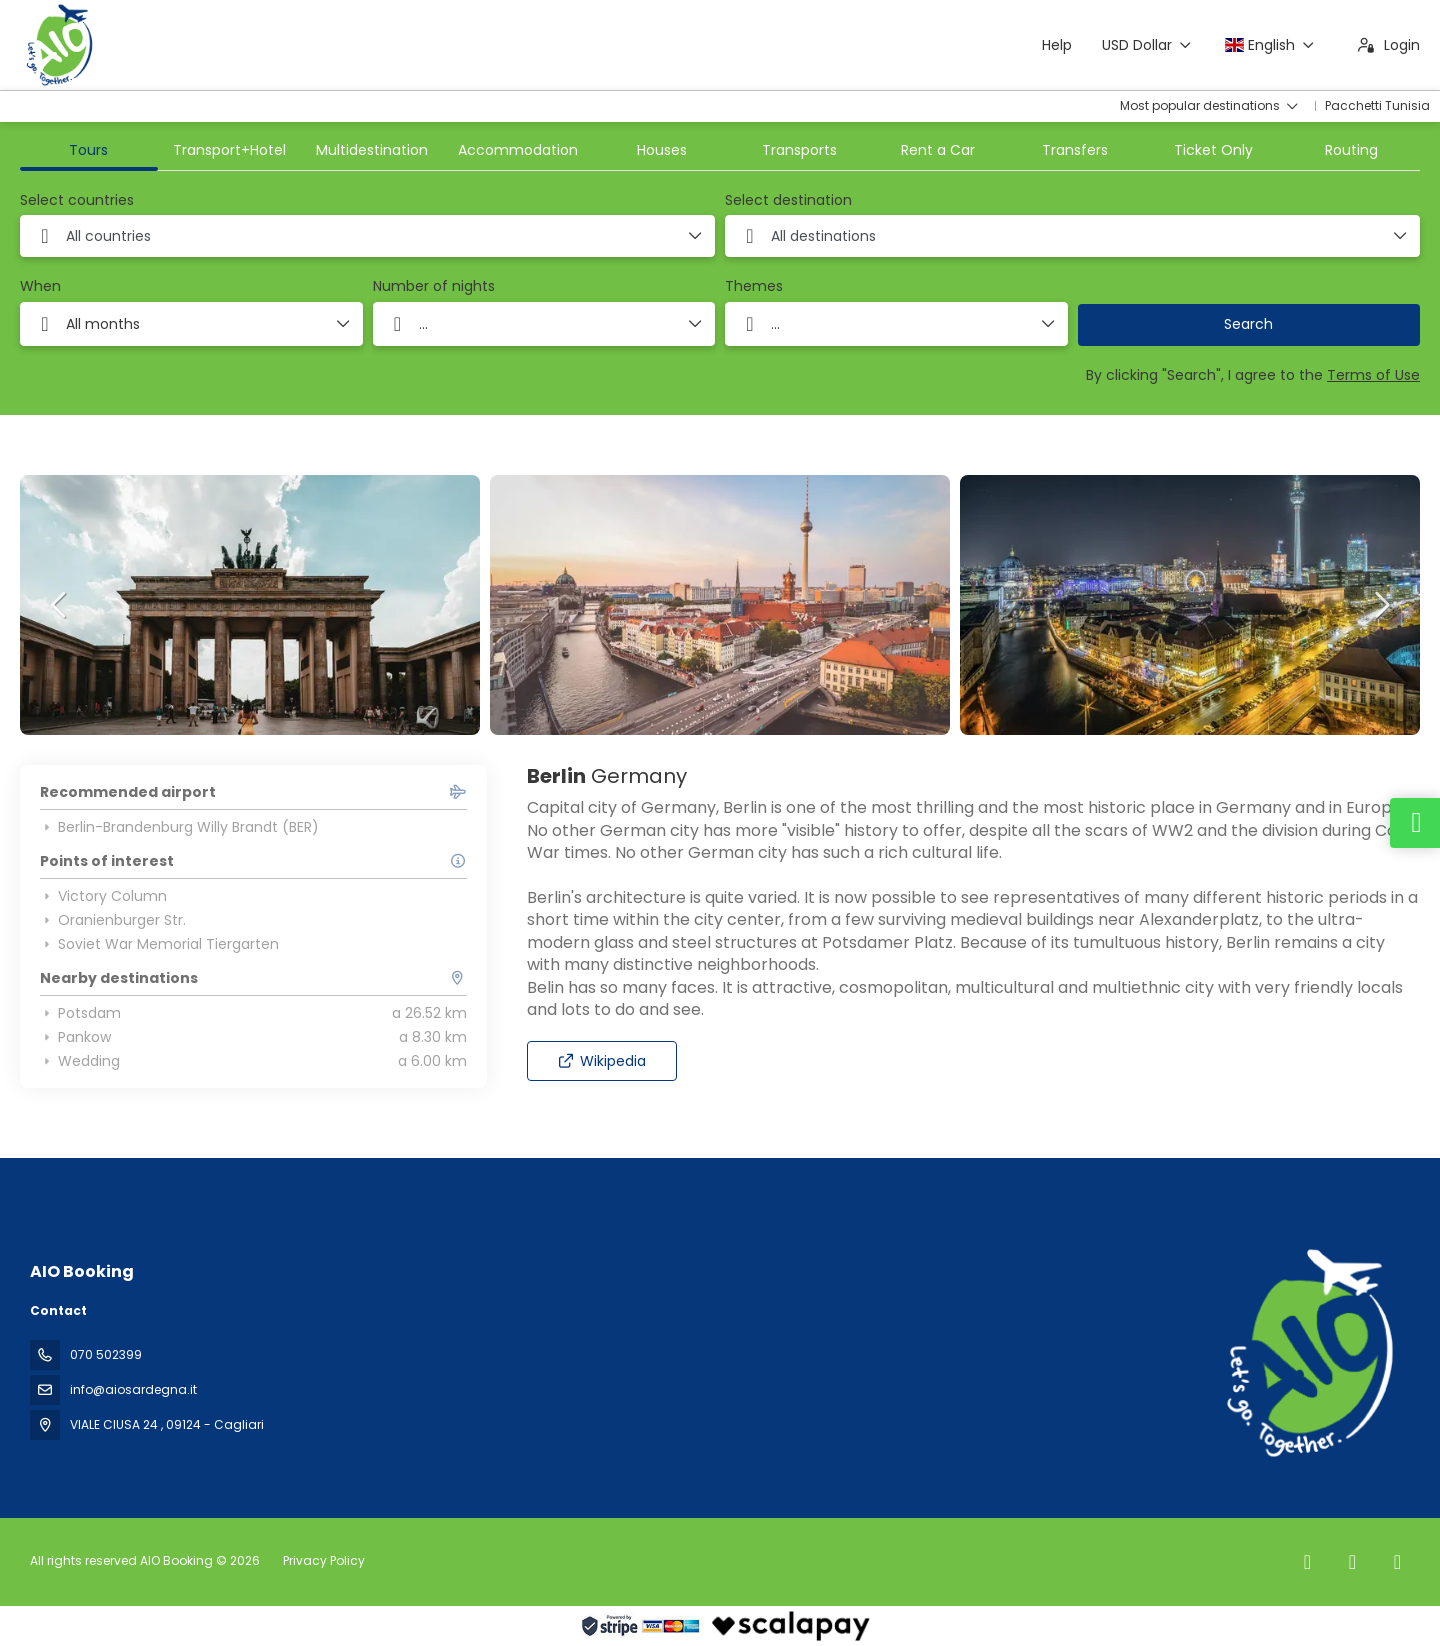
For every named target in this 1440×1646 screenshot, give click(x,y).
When (40, 286)
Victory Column (103, 896)
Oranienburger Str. (113, 920)
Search (1248, 324)
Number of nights (434, 286)
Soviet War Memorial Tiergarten (159, 944)
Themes (754, 286)
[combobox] (367, 236)
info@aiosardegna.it (133, 1389)
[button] (60, 605)
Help (1057, 45)
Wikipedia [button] (601, 1061)
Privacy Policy (324, 1560)
